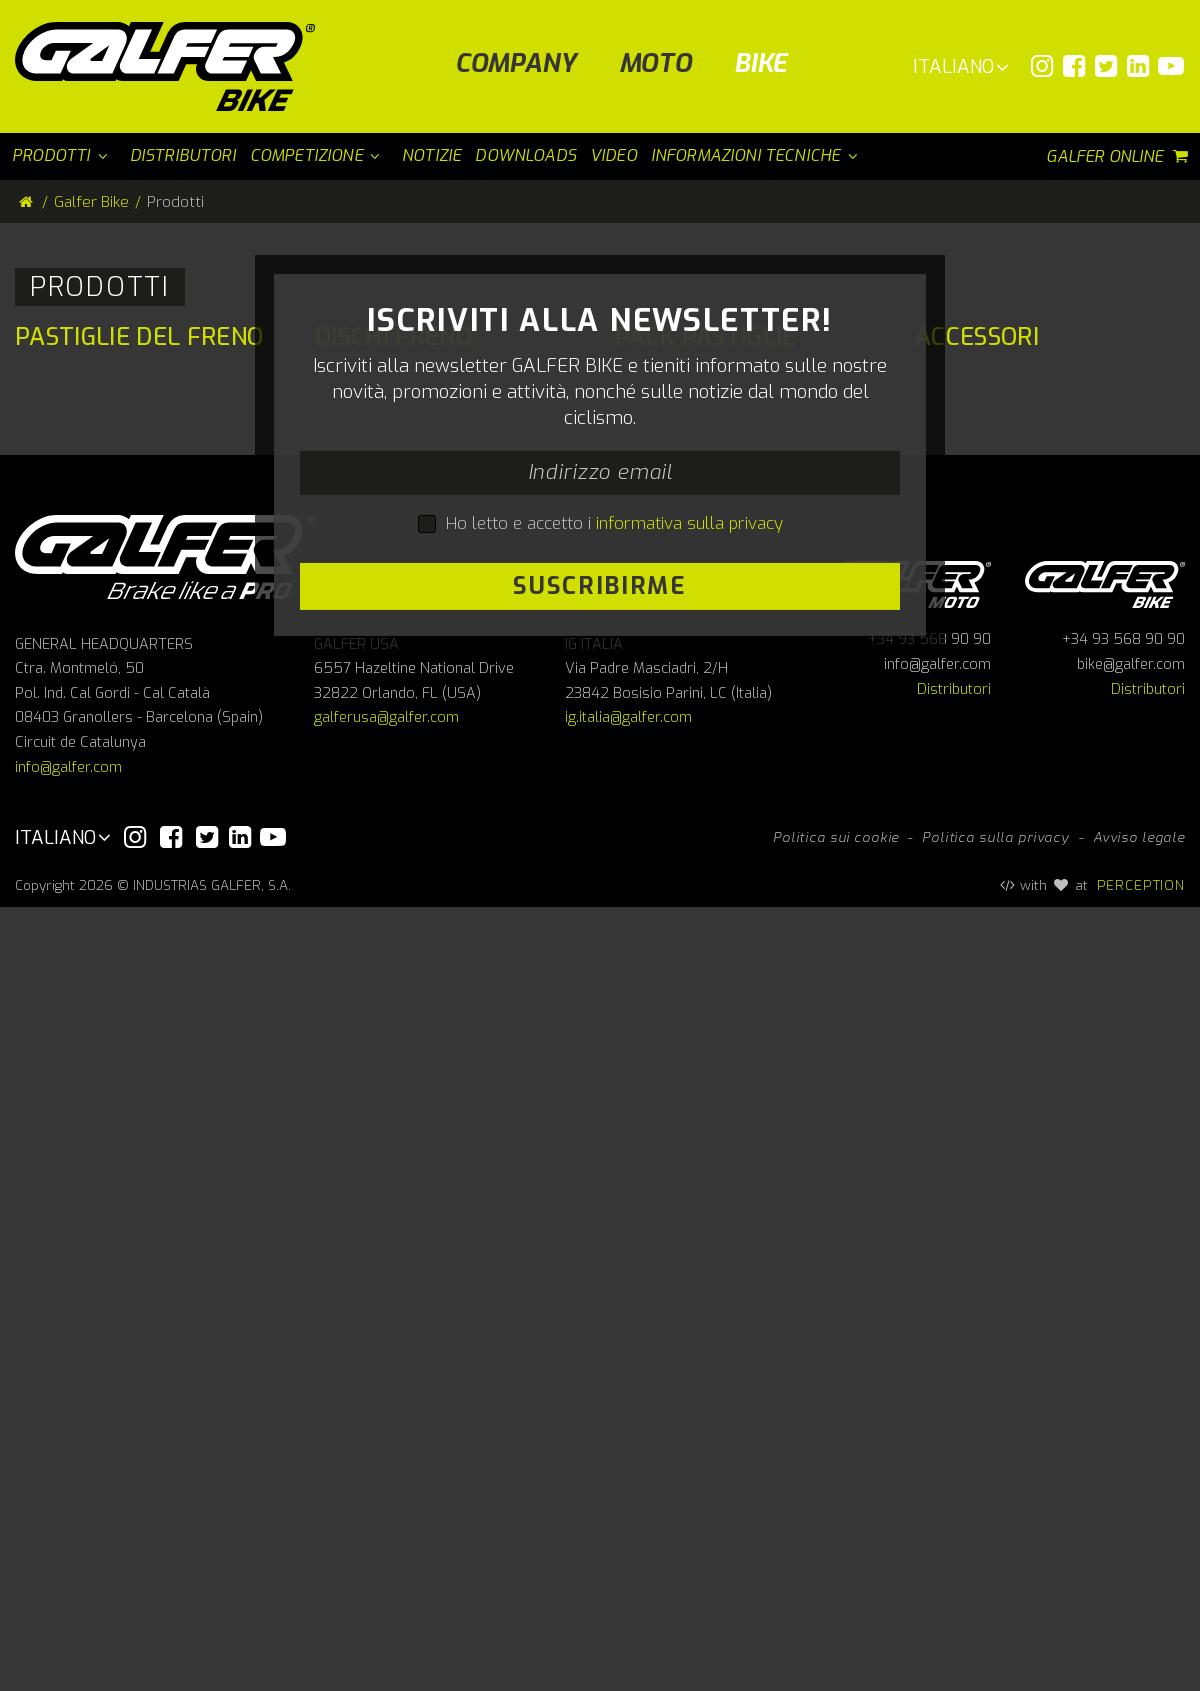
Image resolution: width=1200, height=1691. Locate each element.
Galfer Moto (911, 1365)
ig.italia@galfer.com (628, 1502)
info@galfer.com (68, 1551)
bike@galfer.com (1131, 1448)
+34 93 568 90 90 (929, 1424)
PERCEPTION (1141, 1669)
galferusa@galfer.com (386, 1502)
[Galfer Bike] (172, 66)
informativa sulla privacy (689, 1050)
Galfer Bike (91, 202)
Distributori (954, 1473)
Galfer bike (1105, 1365)
